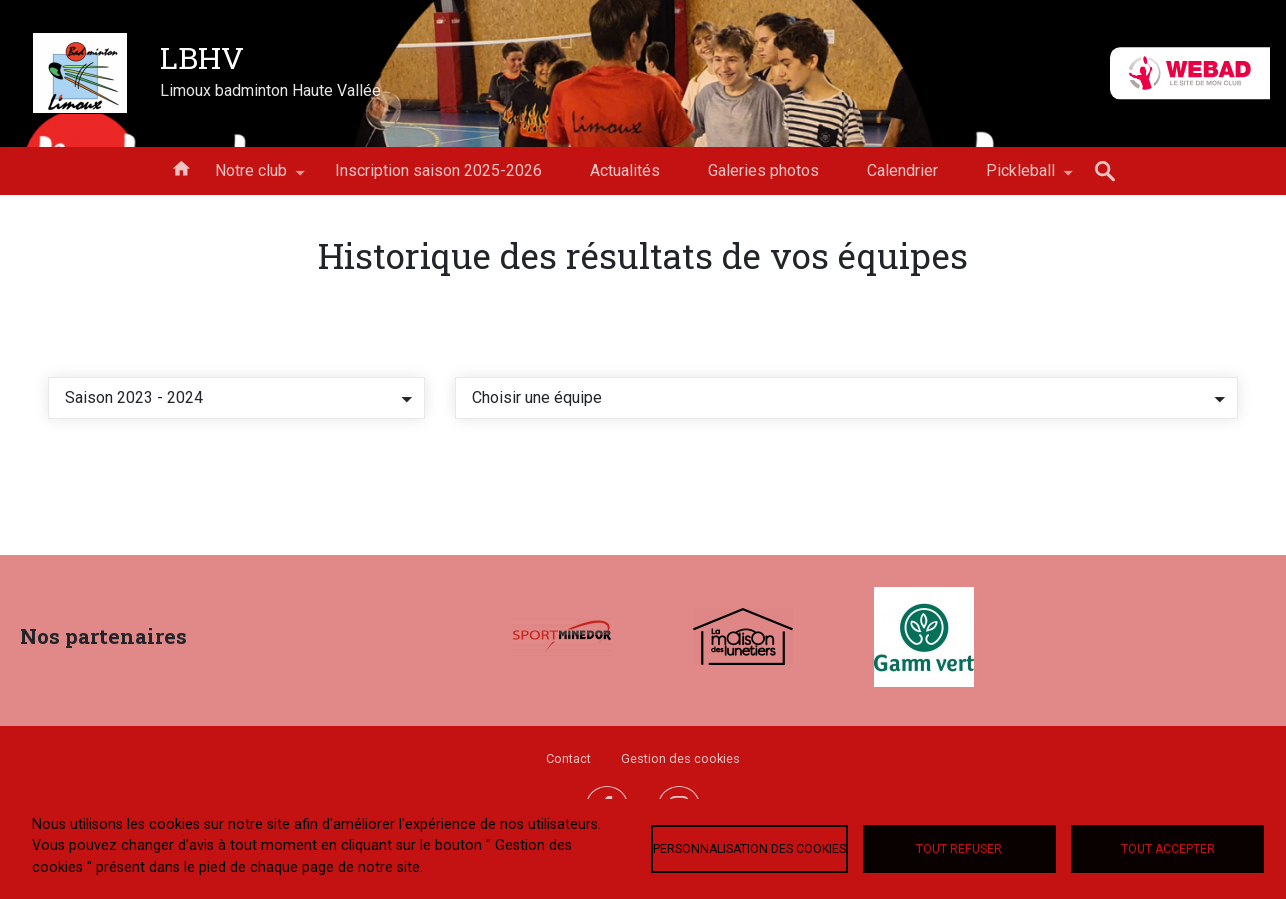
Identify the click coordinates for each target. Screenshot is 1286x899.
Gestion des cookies (680, 758)
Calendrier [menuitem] (902, 170)
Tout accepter (1168, 849)
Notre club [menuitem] (251, 178)
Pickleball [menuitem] (1020, 178)
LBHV (202, 57)
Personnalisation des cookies (749, 849)
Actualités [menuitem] (625, 170)
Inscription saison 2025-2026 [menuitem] (438, 170)
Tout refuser (959, 849)
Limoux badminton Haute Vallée (270, 90)
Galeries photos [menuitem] (763, 170)
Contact (568, 758)
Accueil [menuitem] (181, 167)
